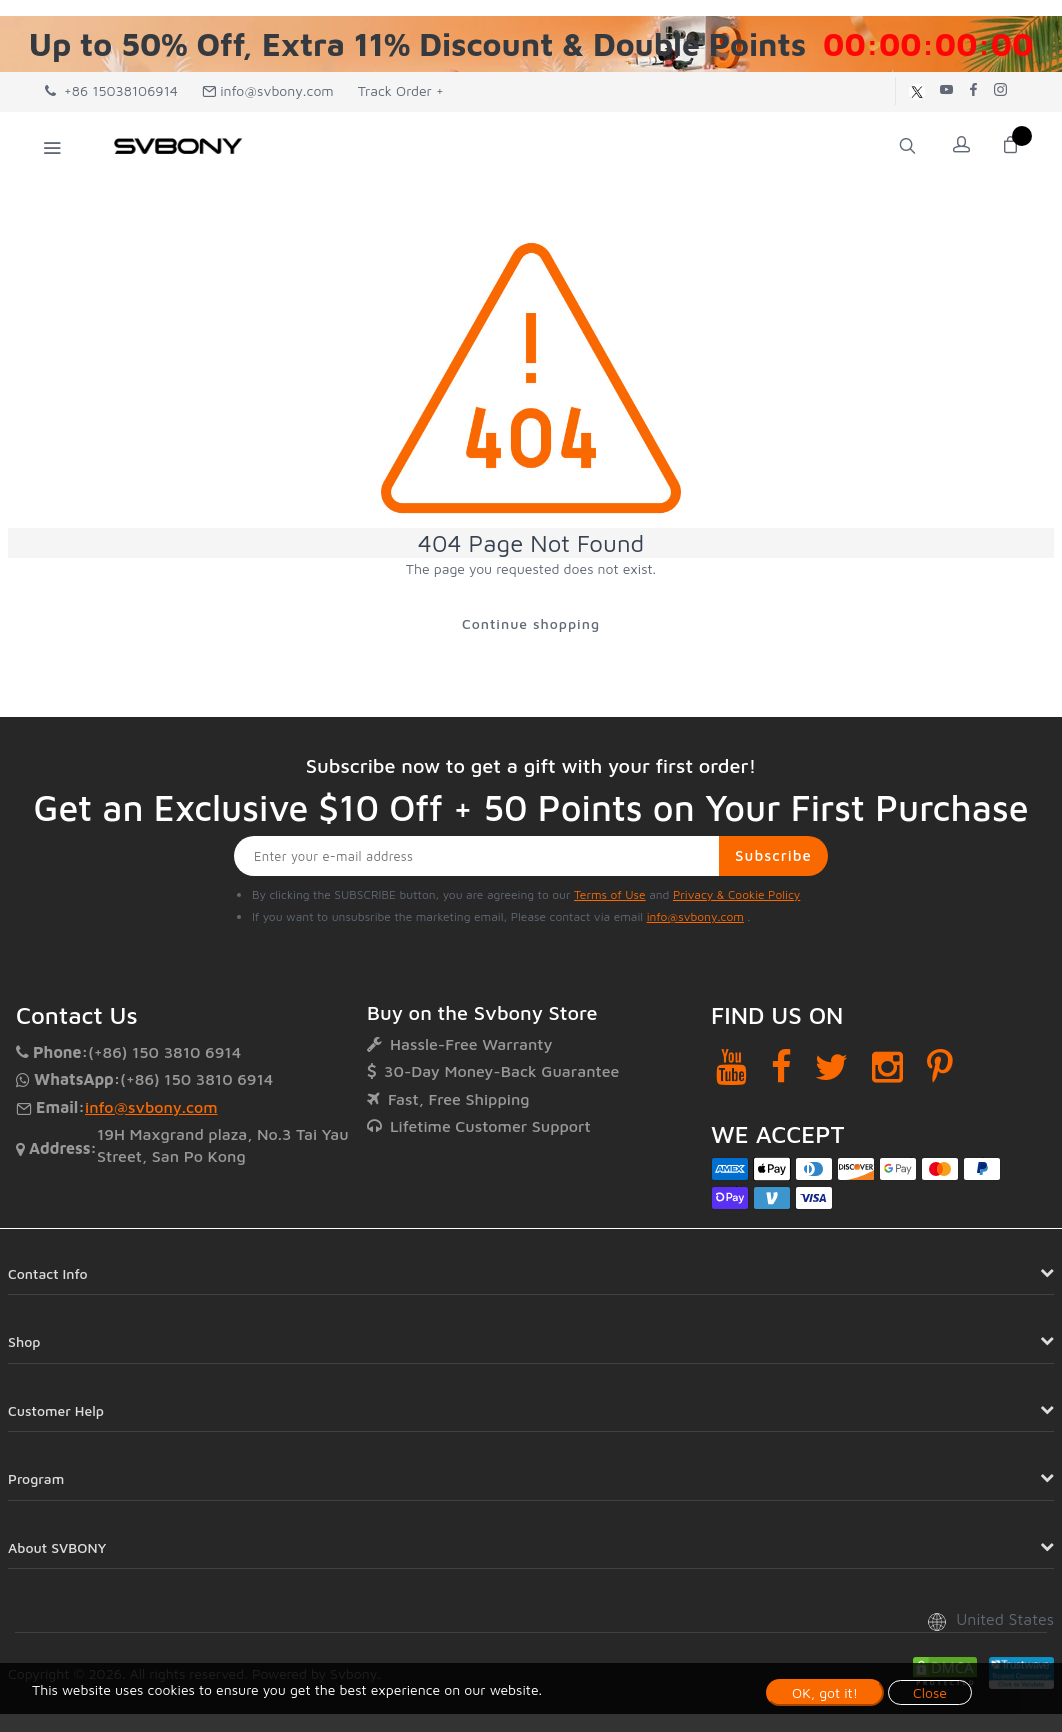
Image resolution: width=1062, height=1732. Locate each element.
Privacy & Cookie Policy (736, 896)
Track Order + (401, 90)
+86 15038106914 (111, 90)
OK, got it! (825, 1692)
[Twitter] (831, 1068)
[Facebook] (781, 1068)
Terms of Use (610, 896)
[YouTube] (731, 1068)
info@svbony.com (268, 90)
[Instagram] (887, 1068)
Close (930, 1692)
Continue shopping (531, 624)
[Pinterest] (940, 1068)
